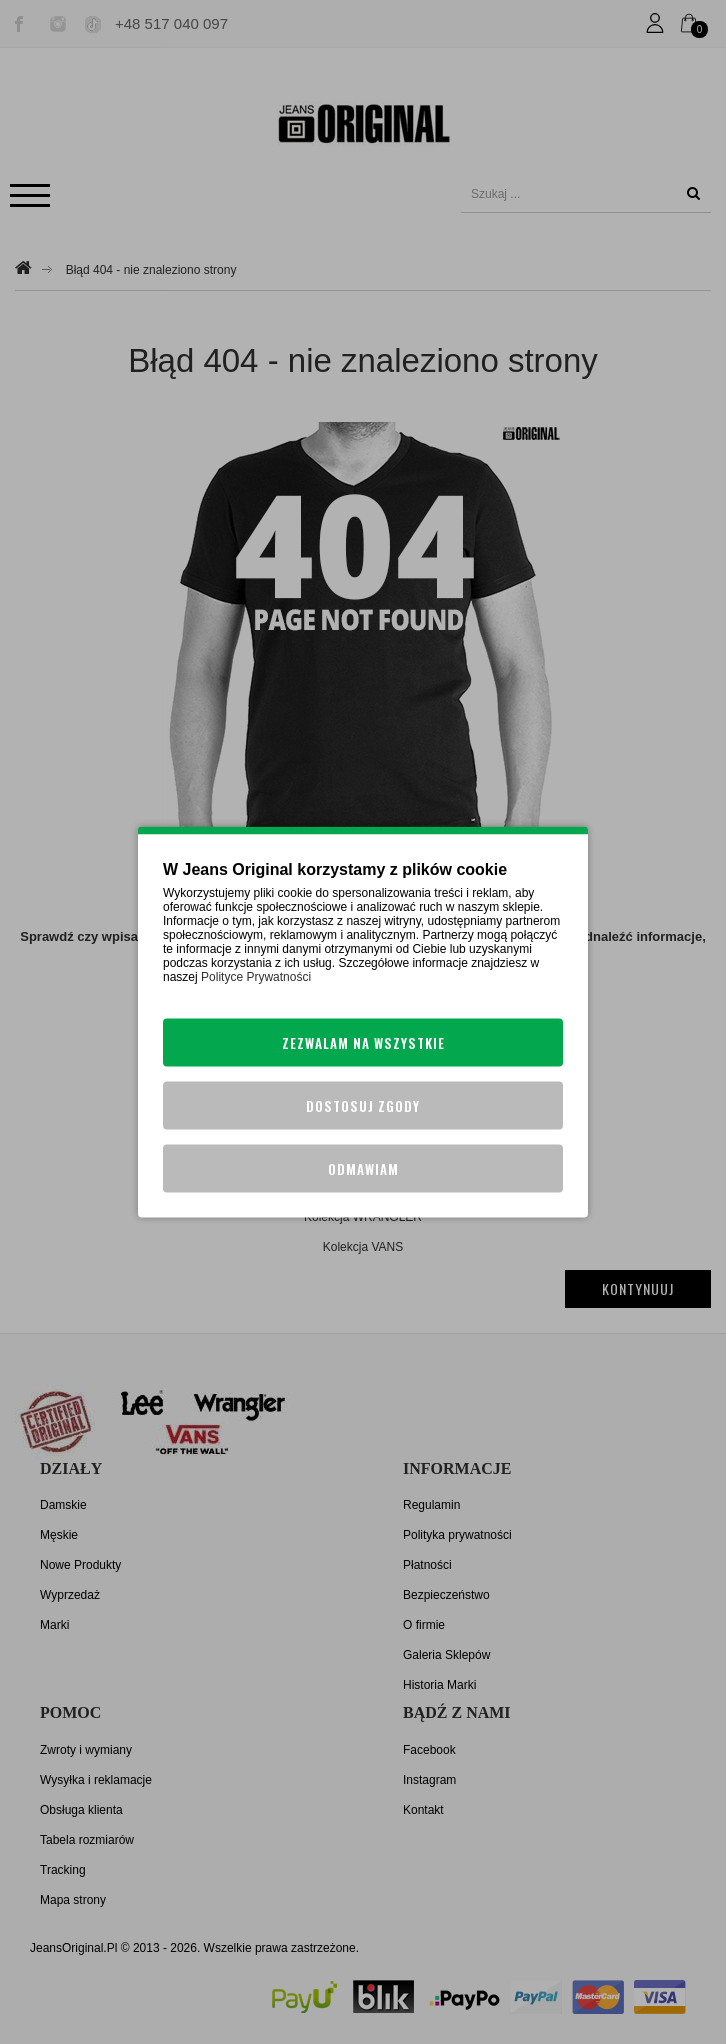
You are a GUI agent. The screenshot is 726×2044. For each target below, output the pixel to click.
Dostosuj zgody (363, 1106)
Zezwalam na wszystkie (363, 1043)
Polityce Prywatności (256, 977)
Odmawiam (363, 1169)
